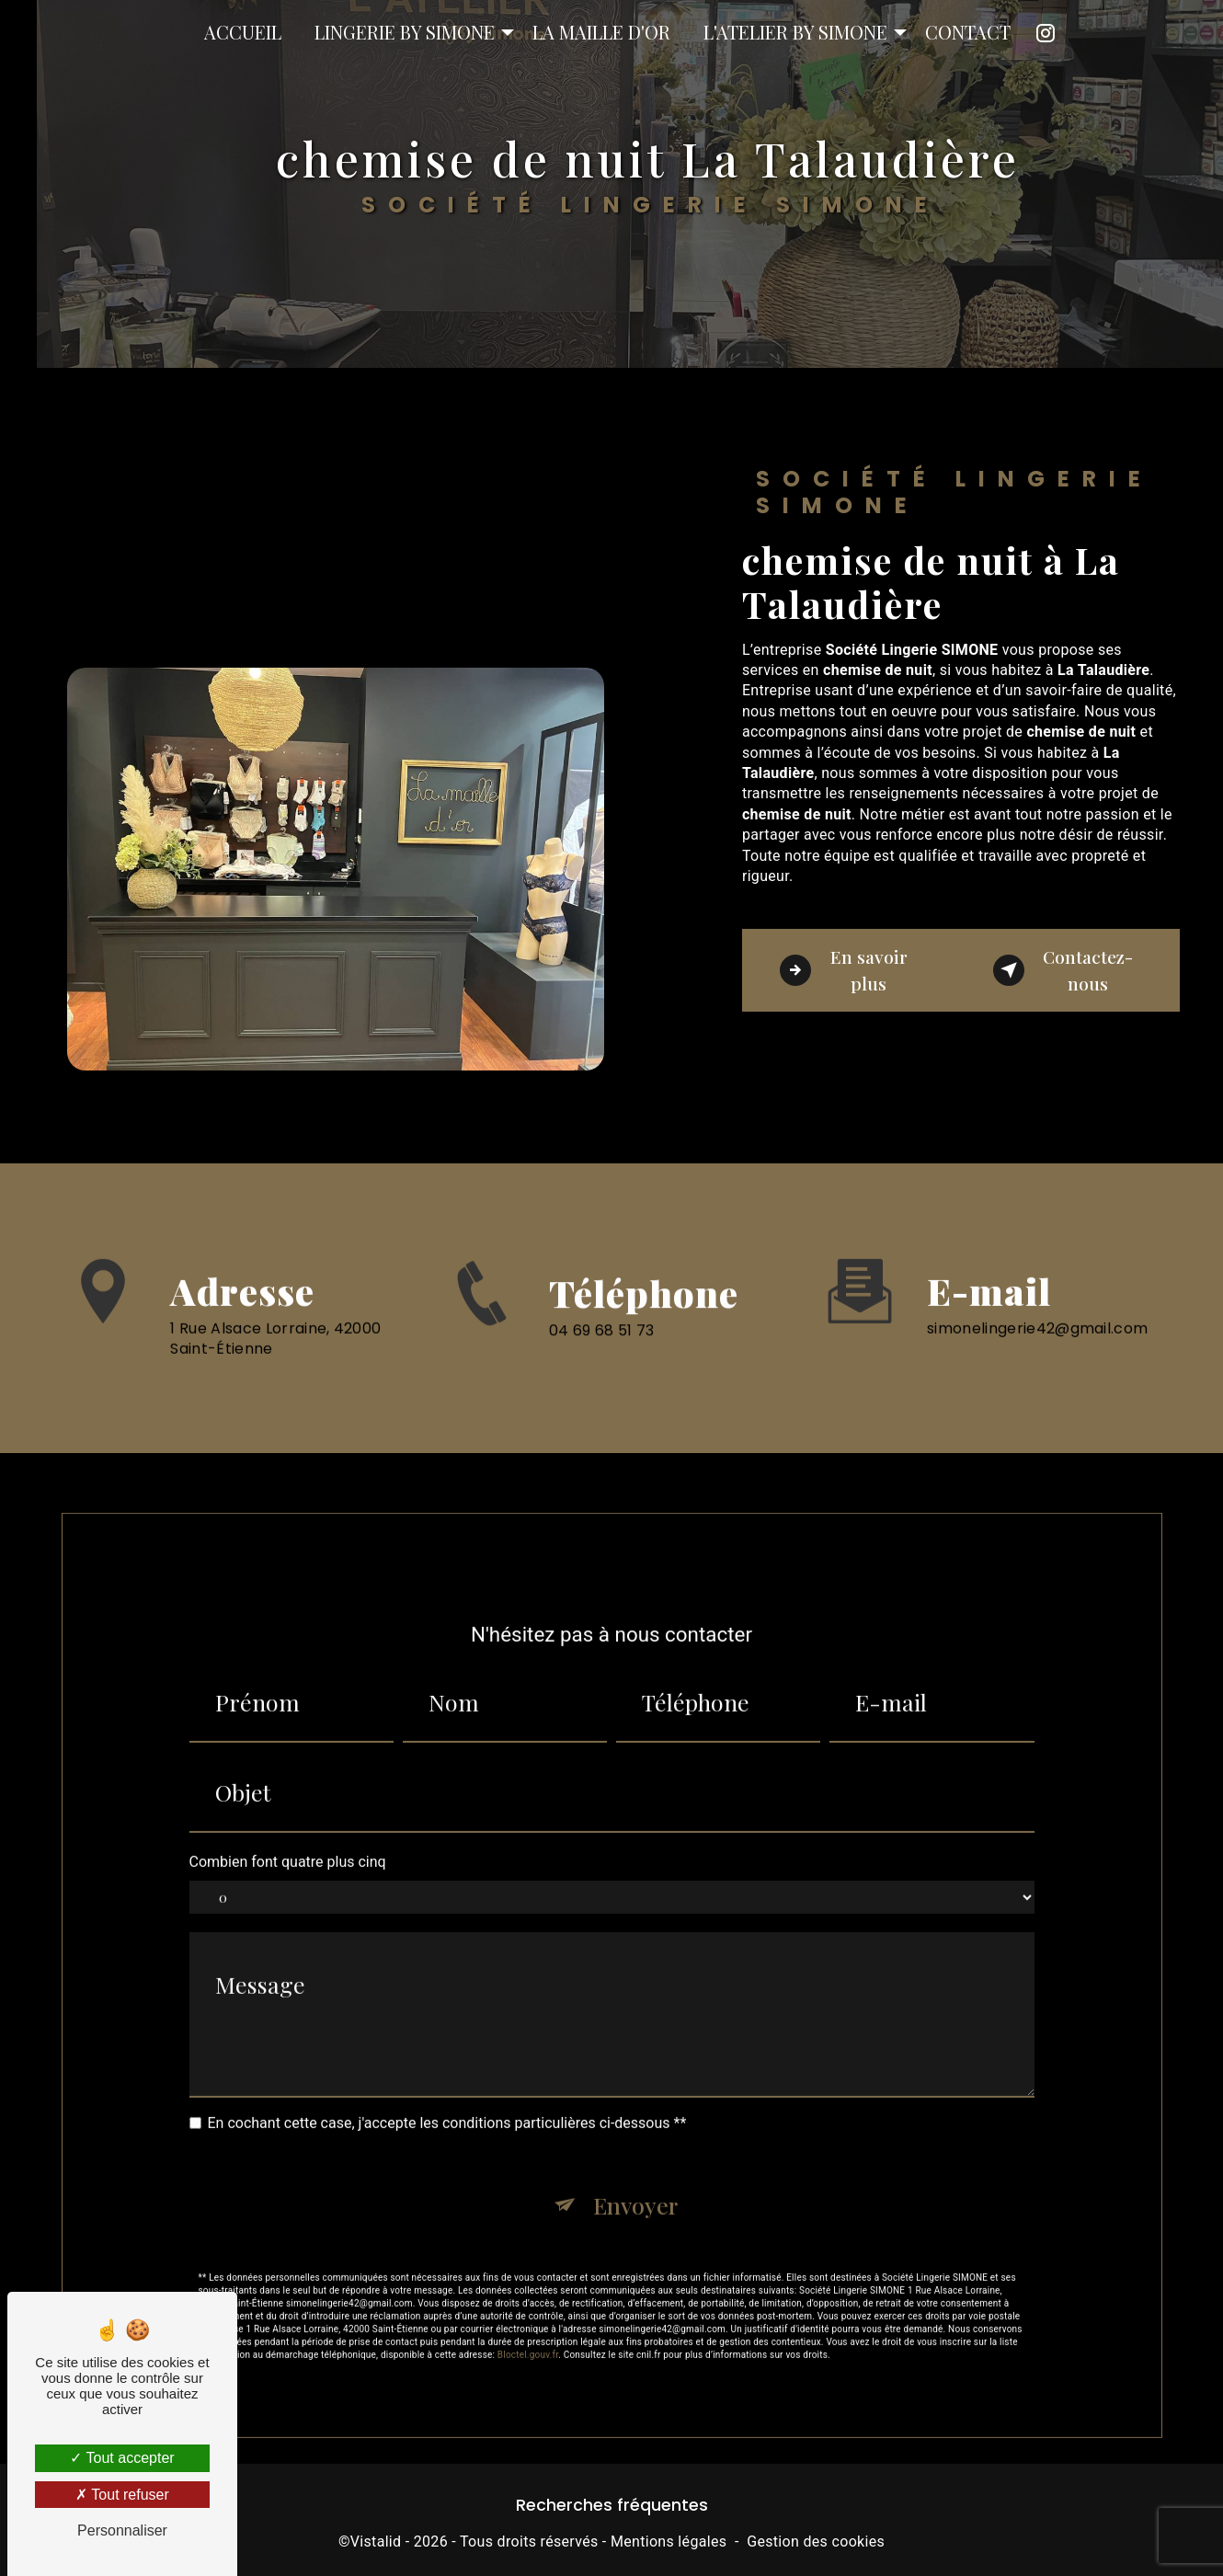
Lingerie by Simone (404, 31)
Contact (968, 31)
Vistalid (376, 2541)
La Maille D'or (601, 31)
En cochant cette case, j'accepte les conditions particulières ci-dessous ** (447, 2103)
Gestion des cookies (816, 2541)
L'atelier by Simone (795, 31)
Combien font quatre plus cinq (287, 1841)
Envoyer (635, 2185)
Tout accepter (122, 2458)
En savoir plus (844, 970)
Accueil (242, 31)
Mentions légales (668, 2541)
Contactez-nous (1063, 970)
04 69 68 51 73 (601, 1350)
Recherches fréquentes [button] (612, 2505)
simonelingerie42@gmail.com (1037, 1308)
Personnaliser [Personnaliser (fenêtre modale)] (122, 2530)
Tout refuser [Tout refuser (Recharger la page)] (122, 2494)
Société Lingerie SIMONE (22, 32)
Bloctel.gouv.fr (527, 2335)
